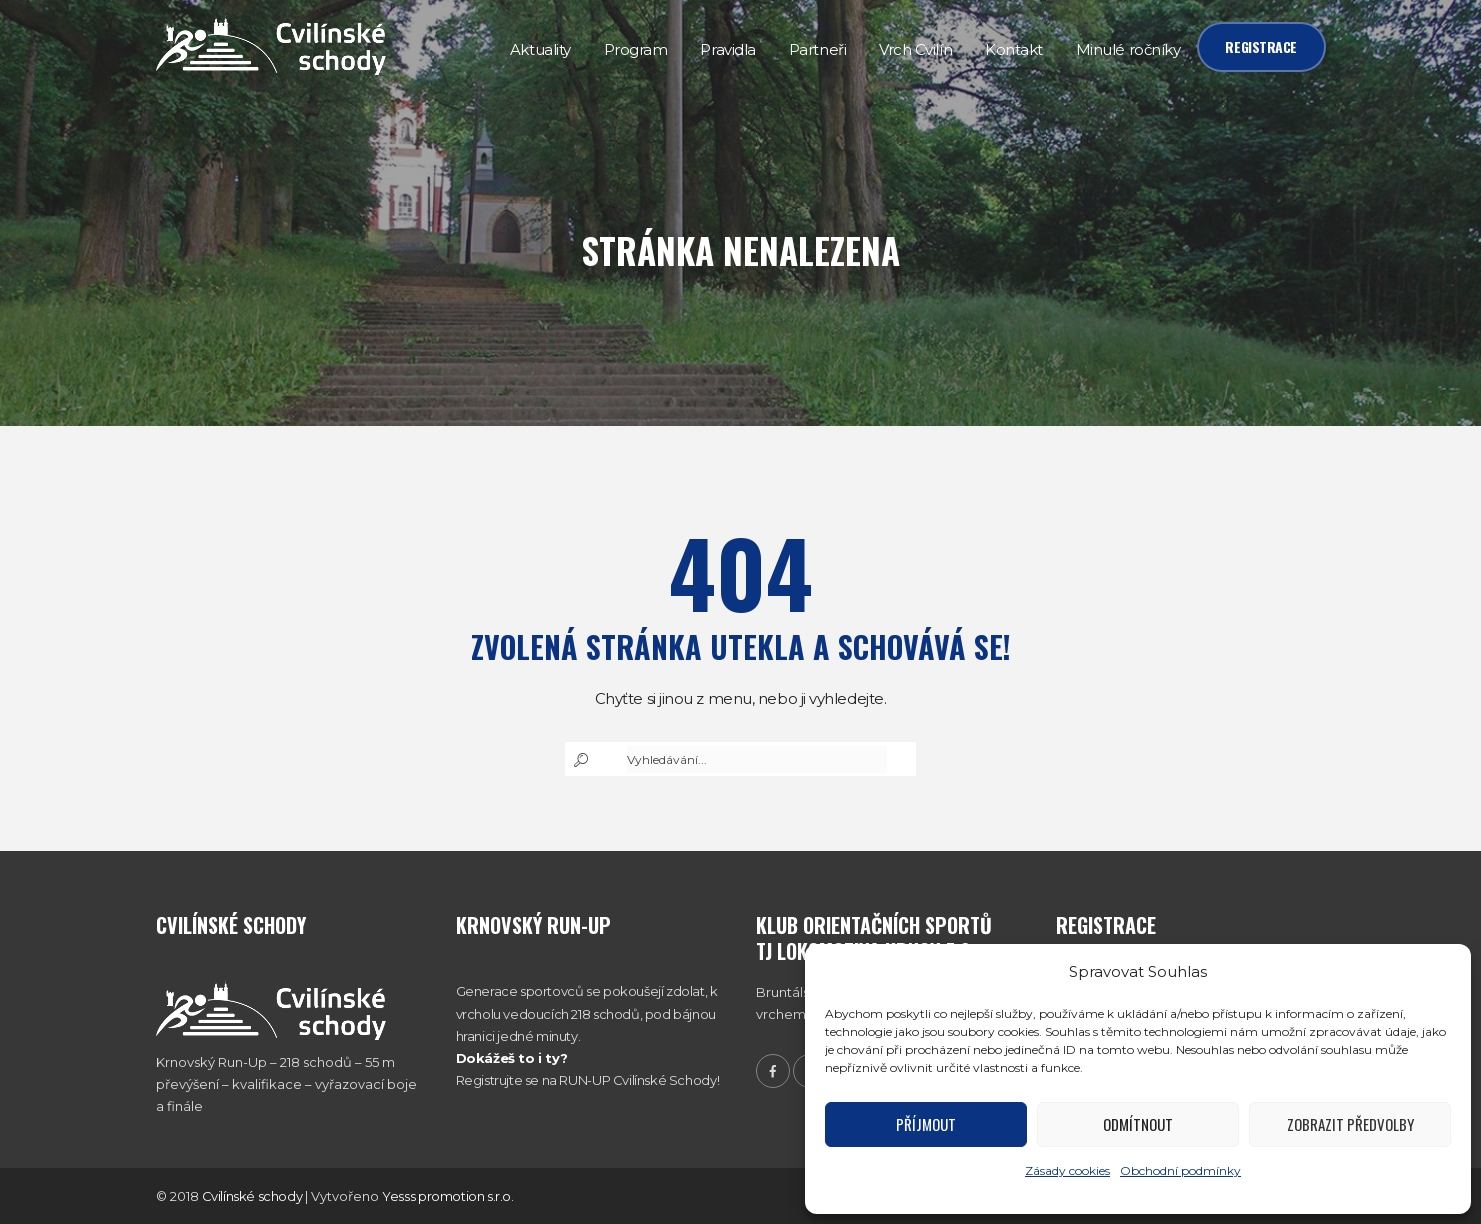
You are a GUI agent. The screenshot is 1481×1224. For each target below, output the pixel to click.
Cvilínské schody (252, 1196)
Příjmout (926, 1124)
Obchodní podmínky (1180, 1170)
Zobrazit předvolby (1350, 1124)
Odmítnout (1138, 1124)
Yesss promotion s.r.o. (447, 1196)
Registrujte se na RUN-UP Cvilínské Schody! (588, 1080)
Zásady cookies (1067, 1170)
